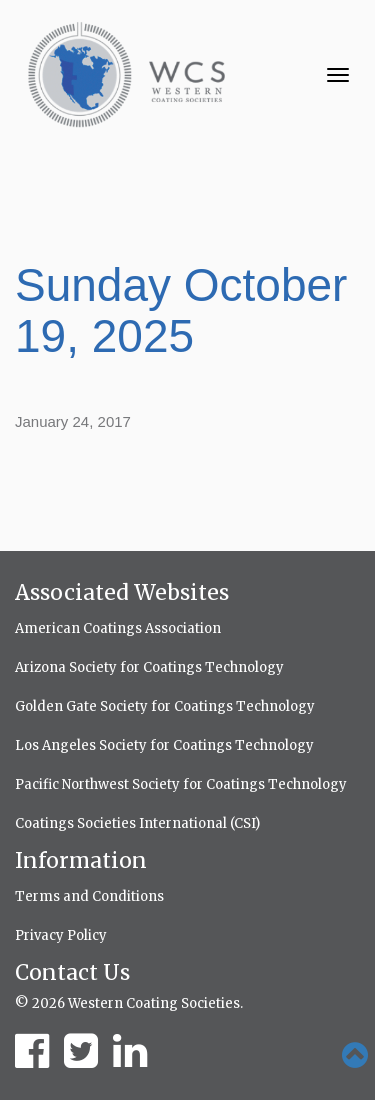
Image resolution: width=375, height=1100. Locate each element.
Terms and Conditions (89, 896)
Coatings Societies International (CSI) (137, 823)
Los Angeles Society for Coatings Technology (164, 745)
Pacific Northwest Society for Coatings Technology (181, 784)
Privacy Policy (61, 935)
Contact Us (72, 972)
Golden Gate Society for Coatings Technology (165, 706)
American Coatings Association (118, 628)
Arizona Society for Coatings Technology (149, 667)
